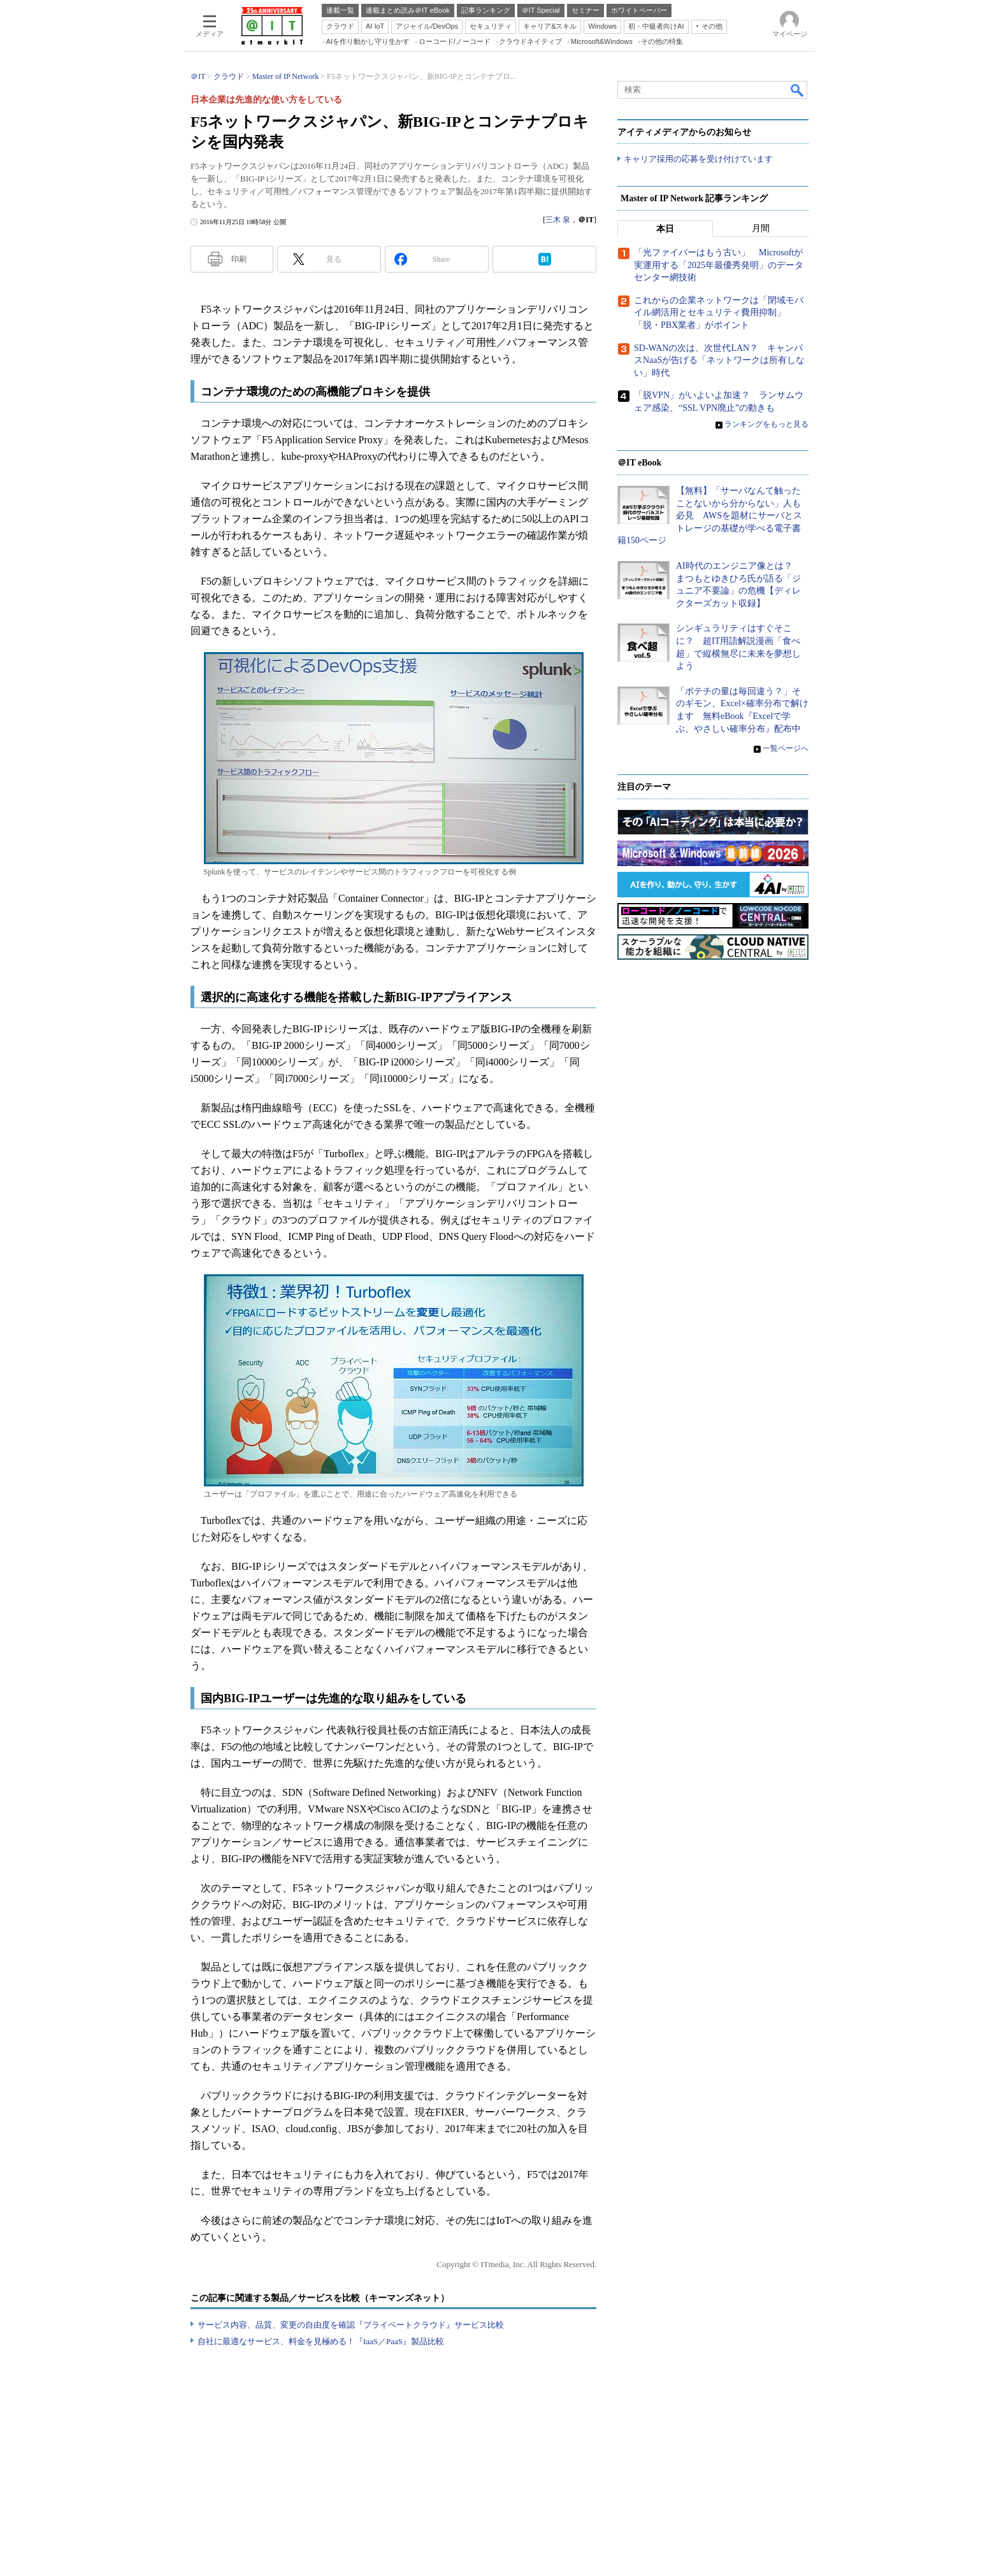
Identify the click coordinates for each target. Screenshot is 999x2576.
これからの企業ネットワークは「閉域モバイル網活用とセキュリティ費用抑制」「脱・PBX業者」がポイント (718, 313)
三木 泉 (557, 219)
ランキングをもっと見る (766, 424)
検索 (797, 90)
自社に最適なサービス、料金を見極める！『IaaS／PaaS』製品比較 (321, 2341)
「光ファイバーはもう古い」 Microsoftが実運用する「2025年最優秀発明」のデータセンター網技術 (718, 265)
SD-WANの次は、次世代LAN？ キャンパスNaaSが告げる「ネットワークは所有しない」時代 (719, 360)
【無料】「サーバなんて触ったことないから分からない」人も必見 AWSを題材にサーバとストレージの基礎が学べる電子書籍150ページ (709, 516)
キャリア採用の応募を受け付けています (698, 159)
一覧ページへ (786, 748)
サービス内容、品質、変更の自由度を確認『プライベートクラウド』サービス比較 (351, 2325)
